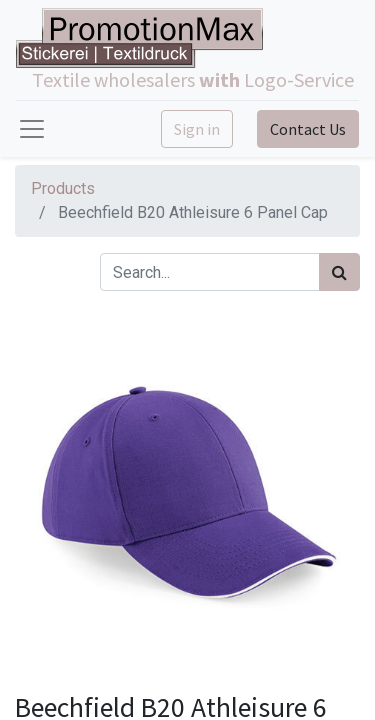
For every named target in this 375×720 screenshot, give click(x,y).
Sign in (197, 129)
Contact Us (308, 129)
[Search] (339, 272)
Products (63, 188)
